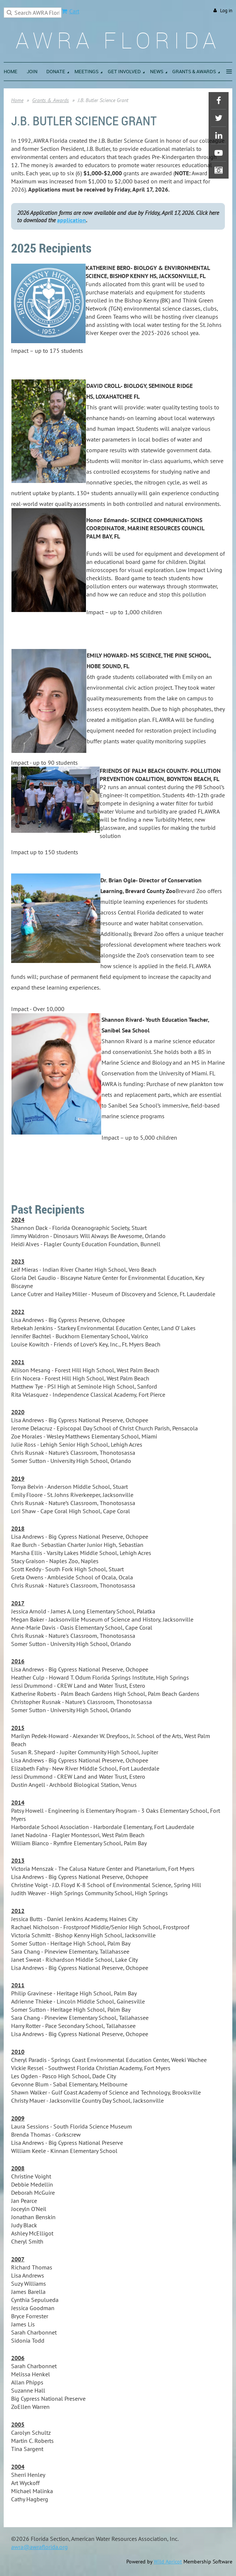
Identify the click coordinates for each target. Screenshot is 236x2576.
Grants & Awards (50, 100)
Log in (226, 10)
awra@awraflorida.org (39, 2546)
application (71, 220)
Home (17, 100)
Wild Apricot (168, 2561)
